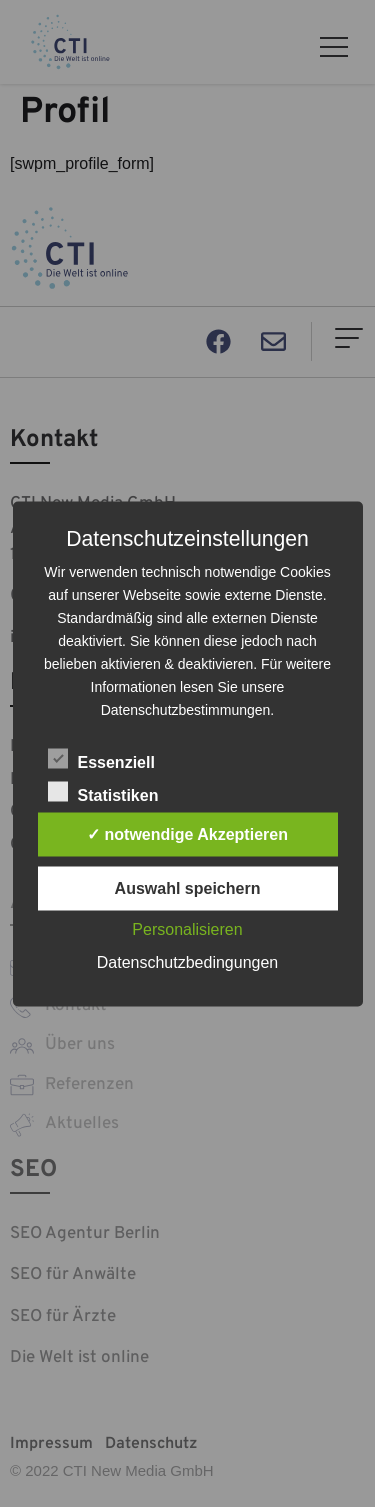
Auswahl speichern (188, 887)
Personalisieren (187, 928)
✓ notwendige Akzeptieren (187, 833)
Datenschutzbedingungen (187, 961)
